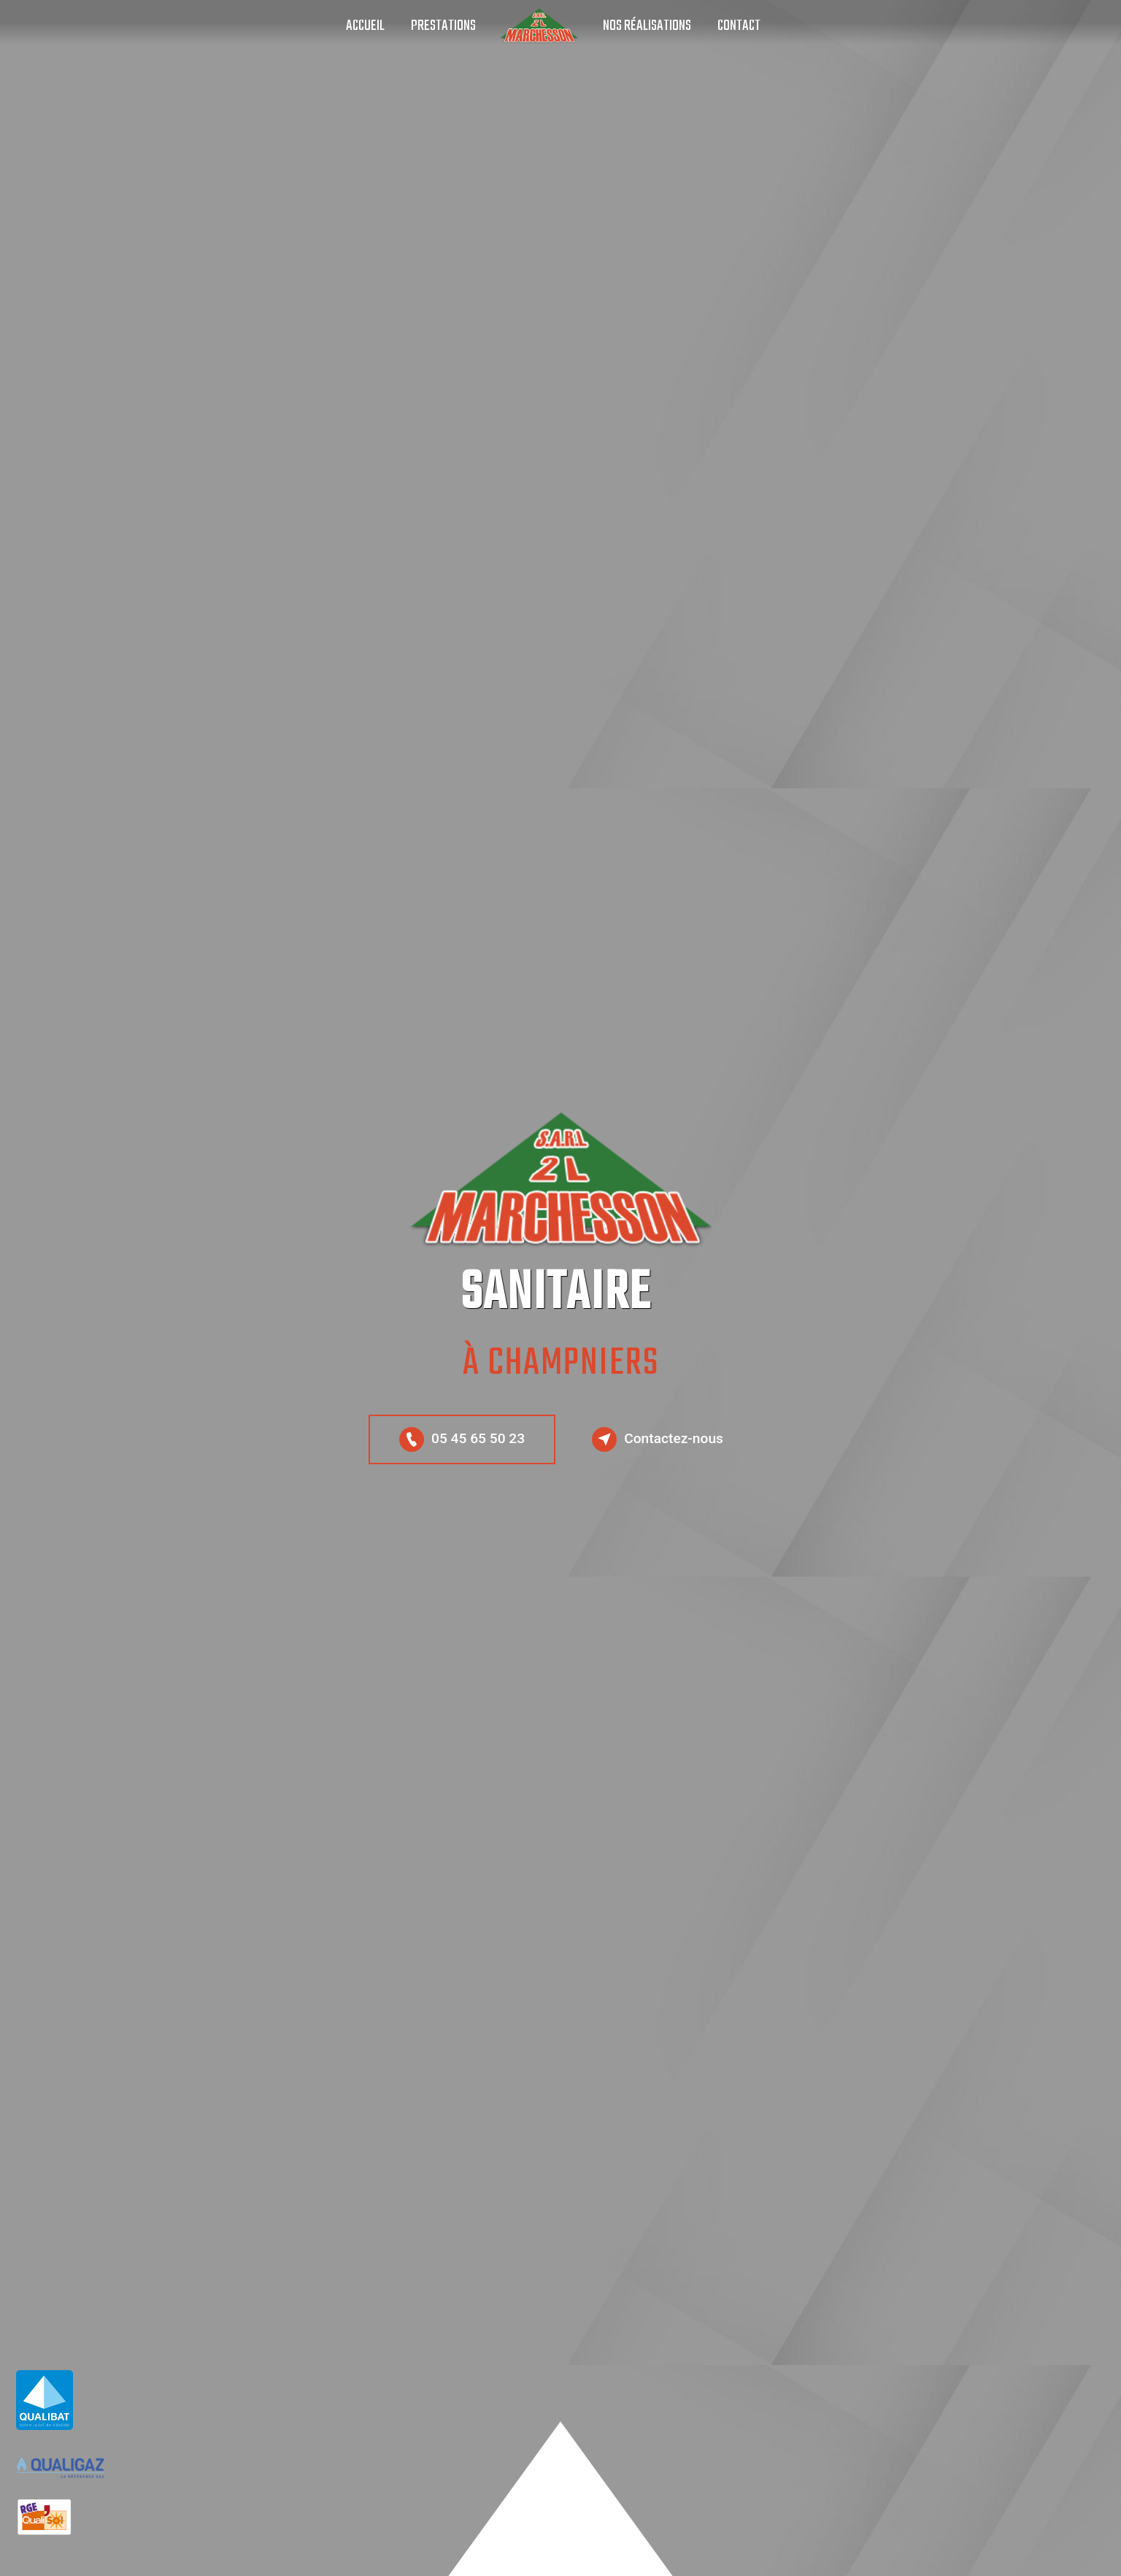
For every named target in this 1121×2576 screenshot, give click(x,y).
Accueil (365, 26)
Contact (738, 26)
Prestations (443, 26)
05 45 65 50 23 (462, 1439)
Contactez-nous (657, 1439)
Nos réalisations (647, 26)
